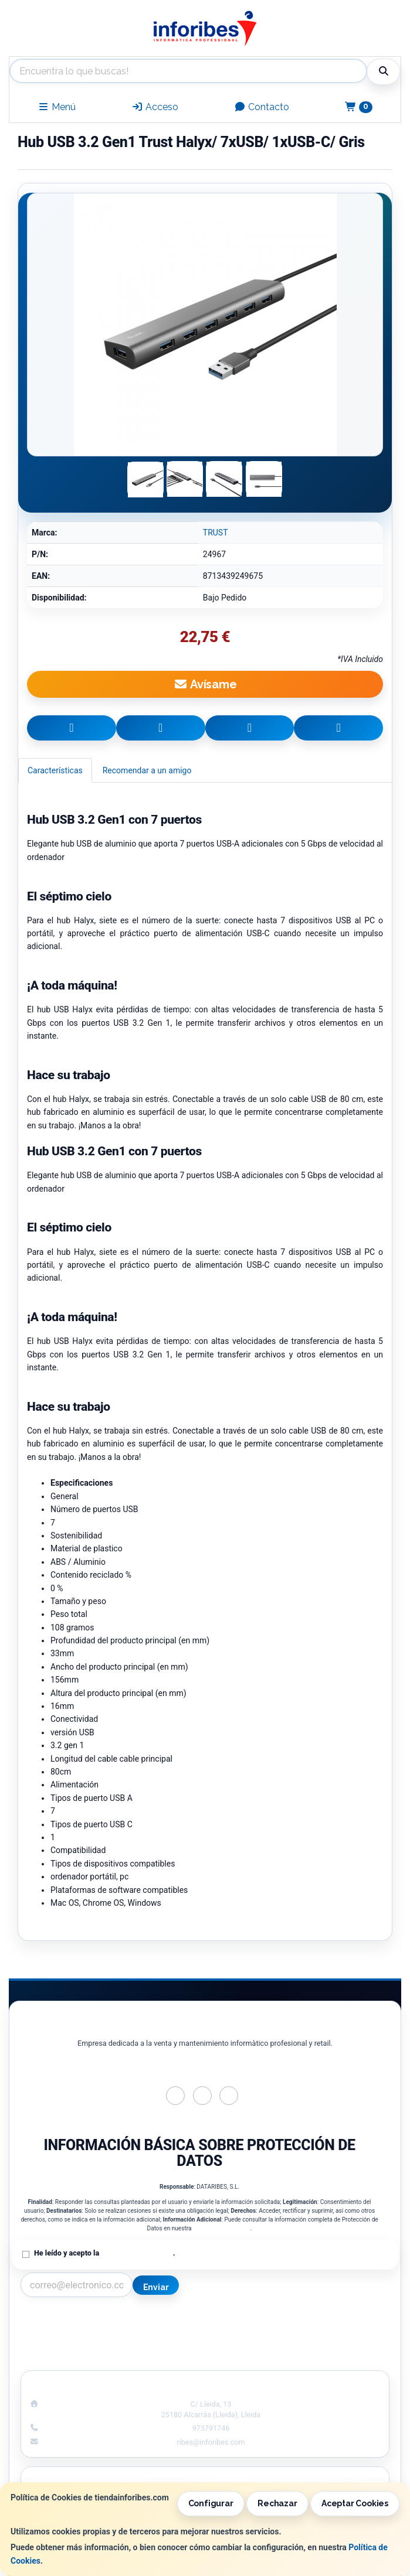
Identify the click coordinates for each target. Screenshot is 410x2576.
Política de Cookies (301, 2333)
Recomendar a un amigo (147, 770)
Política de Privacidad (221, 2228)
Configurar (210, 2503)
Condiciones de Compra (109, 2345)
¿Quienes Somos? (108, 2357)
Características (55, 770)
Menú (57, 106)
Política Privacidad (108, 2333)
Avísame (204, 684)
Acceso (154, 106)
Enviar (156, 2287)
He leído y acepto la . (104, 2253)
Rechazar (277, 2503)
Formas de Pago (301, 2345)
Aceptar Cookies (354, 2503)
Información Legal (301, 2320)
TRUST (215, 532)
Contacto (261, 106)
